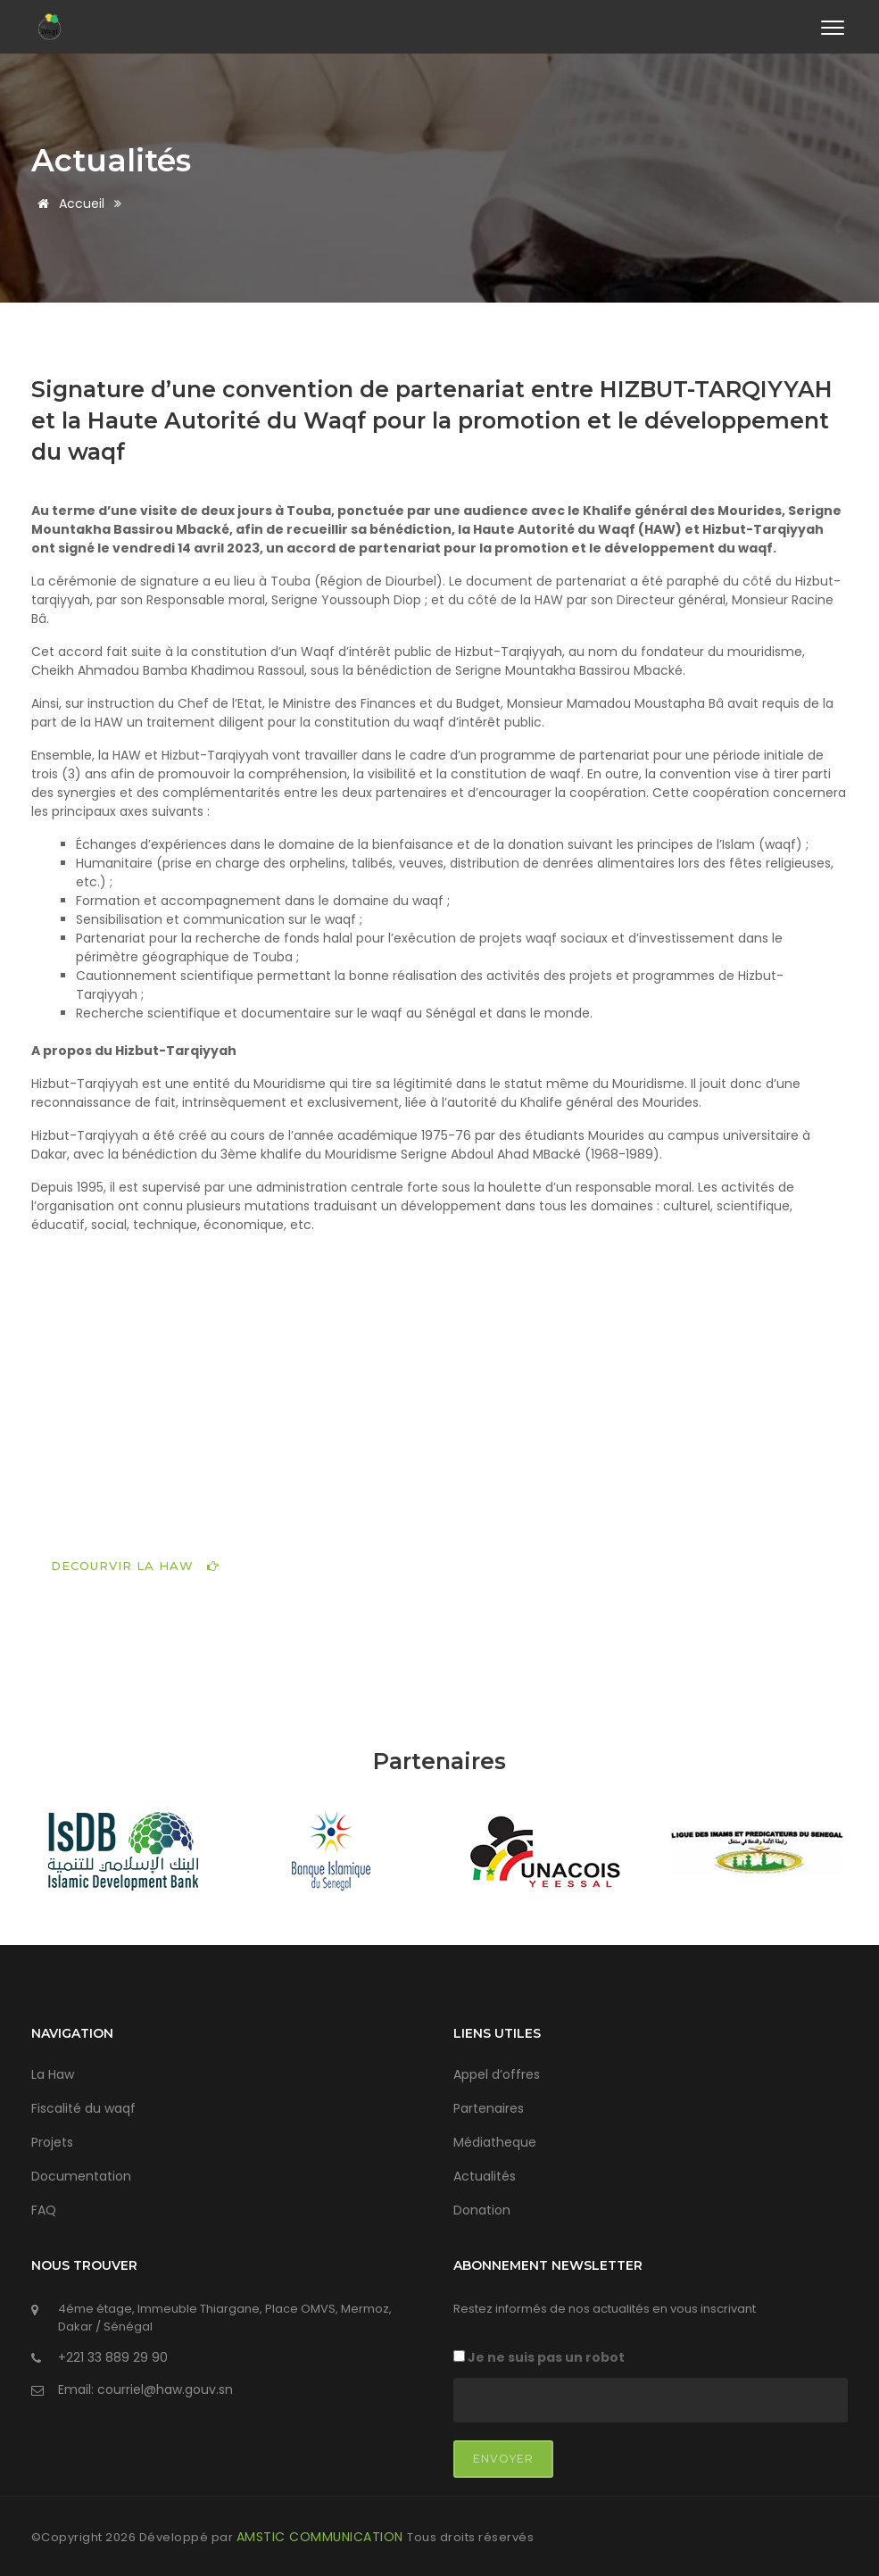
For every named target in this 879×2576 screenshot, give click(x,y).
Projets (52, 2140)
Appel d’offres (496, 2073)
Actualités (114, 160)
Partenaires (488, 2106)
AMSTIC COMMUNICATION (322, 2534)
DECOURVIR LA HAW (135, 1563)
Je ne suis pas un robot (539, 2355)
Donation (481, 2208)
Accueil (67, 203)
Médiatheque (494, 2140)
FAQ (43, 2208)
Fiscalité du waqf (83, 2106)
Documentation (81, 2174)
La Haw (52, 2073)
